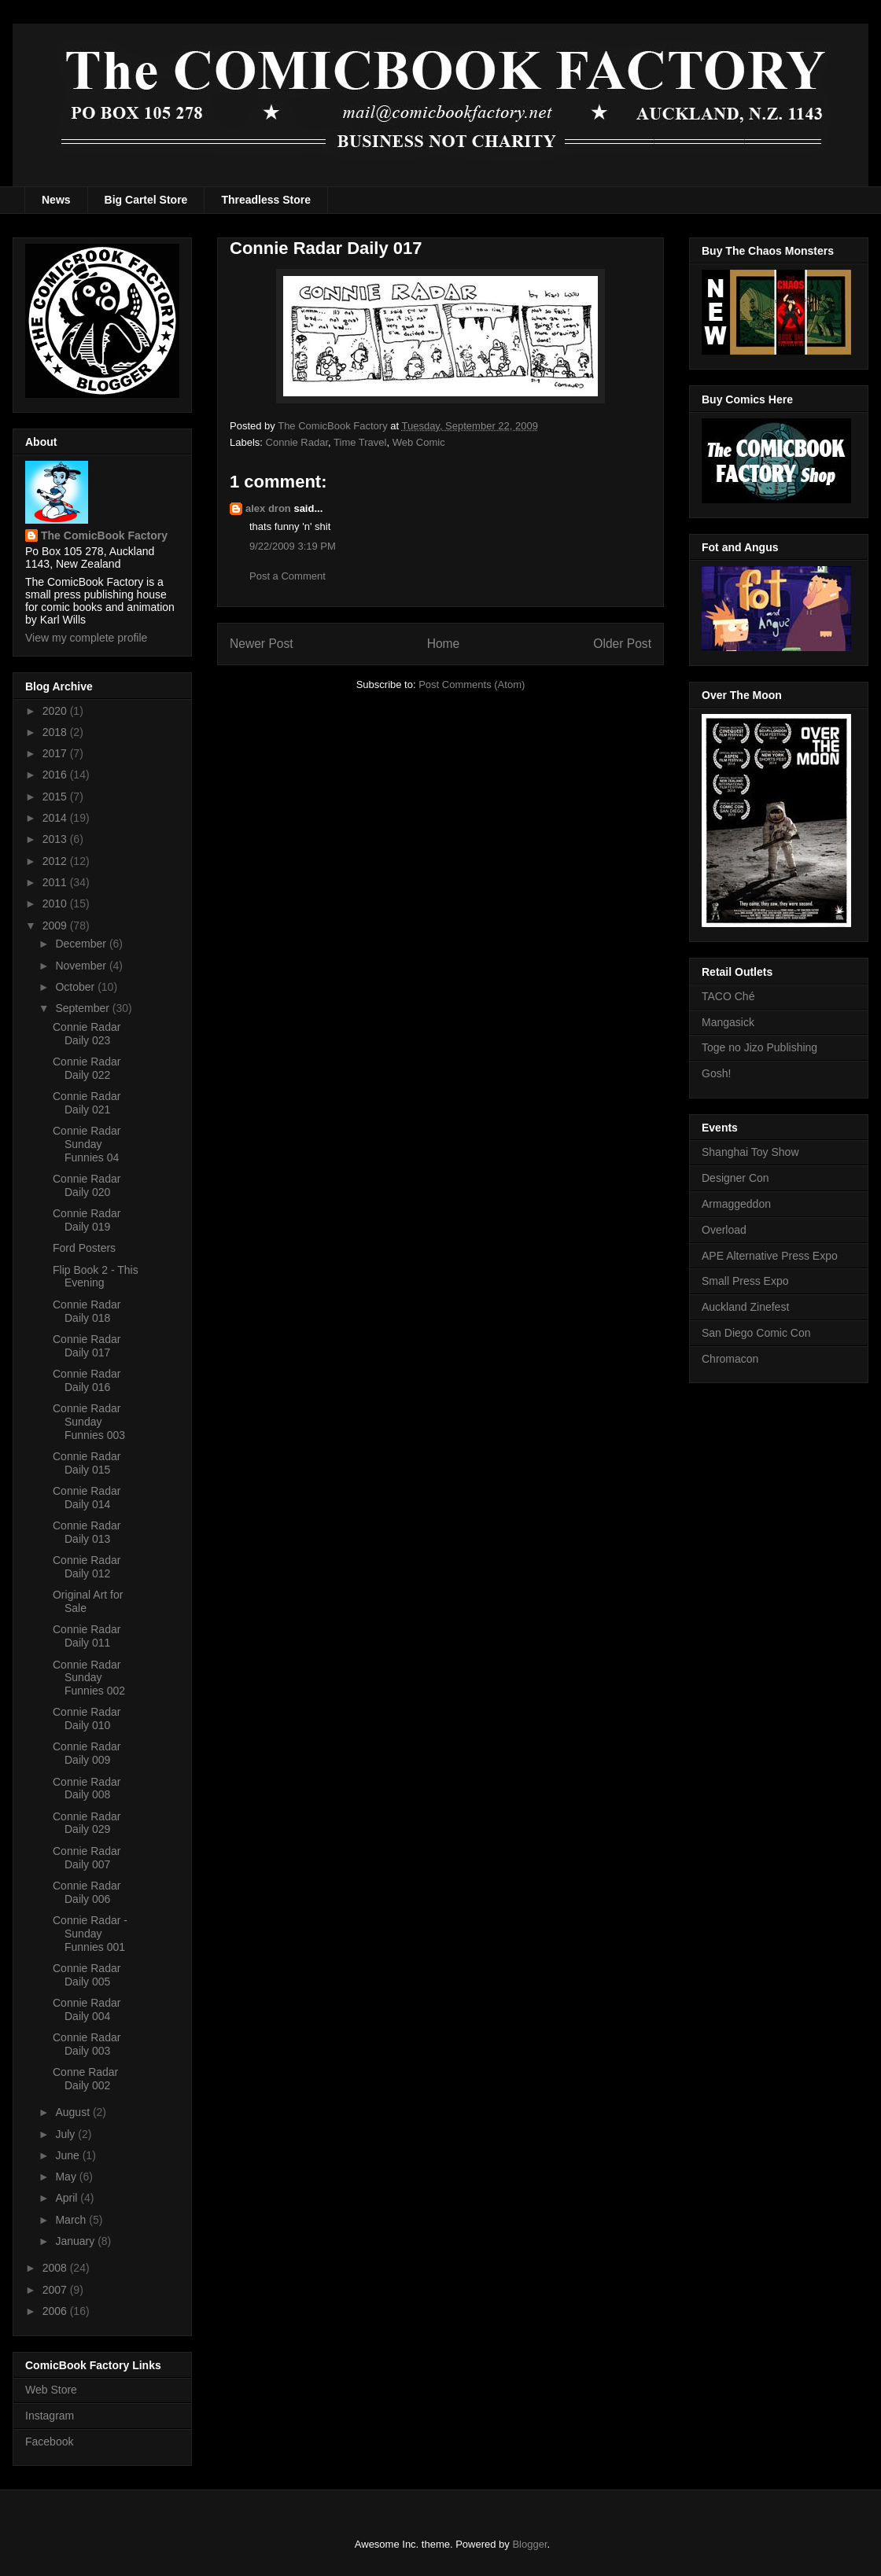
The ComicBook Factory (104, 535)
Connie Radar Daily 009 (86, 1753)
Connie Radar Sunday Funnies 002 (89, 1678)
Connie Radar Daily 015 (86, 1463)
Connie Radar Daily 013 (86, 1532)
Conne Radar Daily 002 (85, 2079)
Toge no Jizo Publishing (759, 1047)
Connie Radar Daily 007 (86, 1858)
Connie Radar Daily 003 (86, 2044)
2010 (56, 903)
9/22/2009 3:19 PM (292, 546)
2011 (56, 882)
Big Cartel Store (146, 199)
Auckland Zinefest (745, 1307)
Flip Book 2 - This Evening (95, 1277)
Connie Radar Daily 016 (86, 1380)
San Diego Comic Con (756, 1333)
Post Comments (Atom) (471, 684)
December (82, 943)
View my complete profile (86, 637)
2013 (56, 839)
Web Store (51, 2389)
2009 (56, 925)
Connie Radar (297, 442)
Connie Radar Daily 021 (86, 1103)
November (82, 965)
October (76, 987)
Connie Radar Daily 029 (86, 1823)
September (83, 1008)
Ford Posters (84, 1248)
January (76, 2241)
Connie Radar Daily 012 (86, 1567)
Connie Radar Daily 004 (86, 2009)
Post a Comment (287, 576)
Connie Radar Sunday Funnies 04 (86, 1144)
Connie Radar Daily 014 (86, 1498)
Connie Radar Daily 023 (86, 1034)
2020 (56, 711)
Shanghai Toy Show (750, 1152)
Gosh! (716, 1073)
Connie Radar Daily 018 (86, 1311)
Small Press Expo (745, 1281)
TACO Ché (728, 996)
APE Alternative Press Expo (770, 1255)
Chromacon (730, 1358)
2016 (56, 774)
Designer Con (735, 1178)
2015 (56, 796)
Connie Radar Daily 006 (86, 1892)
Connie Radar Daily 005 (86, 1975)
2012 (56, 861)
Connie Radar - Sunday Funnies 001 (90, 1933)
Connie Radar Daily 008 (86, 1788)
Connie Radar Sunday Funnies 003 (89, 1421)
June (68, 2155)
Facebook (49, 2441)
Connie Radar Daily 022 (86, 1068)
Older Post (622, 643)
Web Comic (419, 442)
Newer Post (261, 643)
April (67, 2197)
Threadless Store (266, 199)
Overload (724, 1230)
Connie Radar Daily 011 (86, 1636)
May (67, 2176)
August (73, 2112)
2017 (56, 753)
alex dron (268, 508)
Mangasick (728, 1022)
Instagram (49, 2415)
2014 (56, 817)
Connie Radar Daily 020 (86, 1185)
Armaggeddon (736, 1204)
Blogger (529, 2544)
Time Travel (360, 442)
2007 (56, 2289)
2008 (56, 2267)
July (66, 2134)
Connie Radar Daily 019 (86, 1220)
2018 (56, 732)
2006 (56, 2311)
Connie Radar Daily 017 (86, 1346)
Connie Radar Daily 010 (86, 1718)
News (56, 199)
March (72, 2220)
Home (443, 643)
